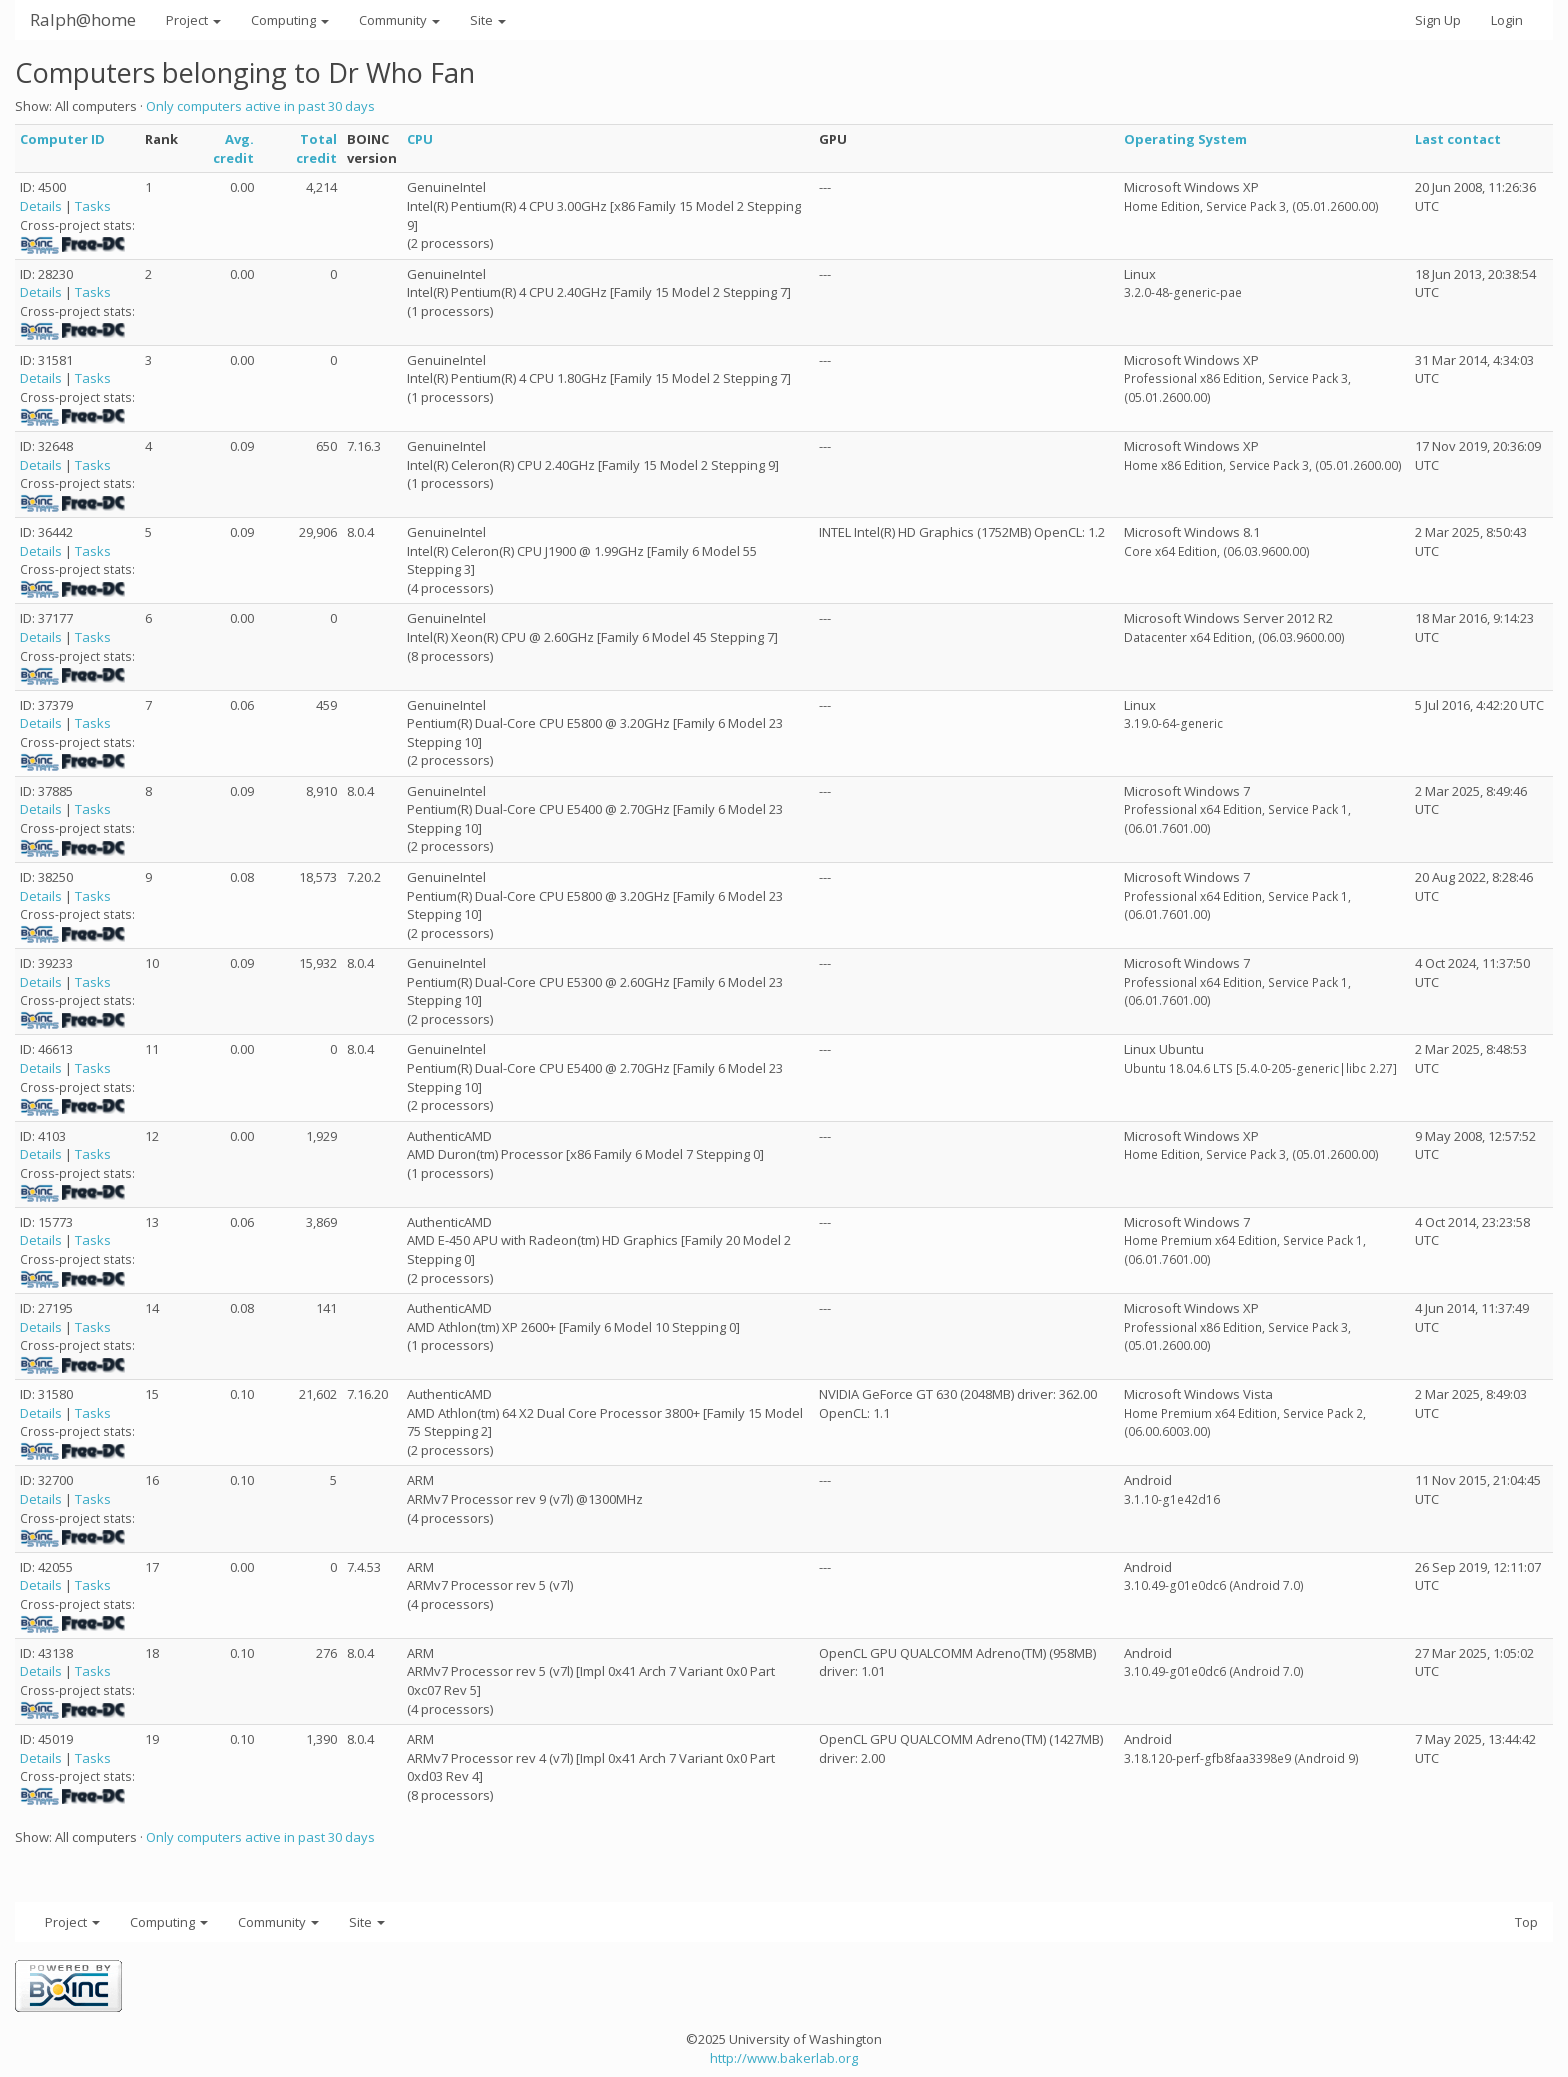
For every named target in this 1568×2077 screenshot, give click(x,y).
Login (1507, 20)
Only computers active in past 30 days (260, 106)
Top (1526, 1922)
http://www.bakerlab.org (784, 2058)
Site (488, 20)
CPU (420, 139)
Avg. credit (233, 148)
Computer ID (62, 139)
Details (41, 206)
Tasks (93, 206)
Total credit (316, 148)
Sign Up (1438, 20)
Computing (290, 20)
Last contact (1458, 139)
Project (193, 20)
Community (399, 20)
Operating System (1185, 139)
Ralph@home (83, 19)
